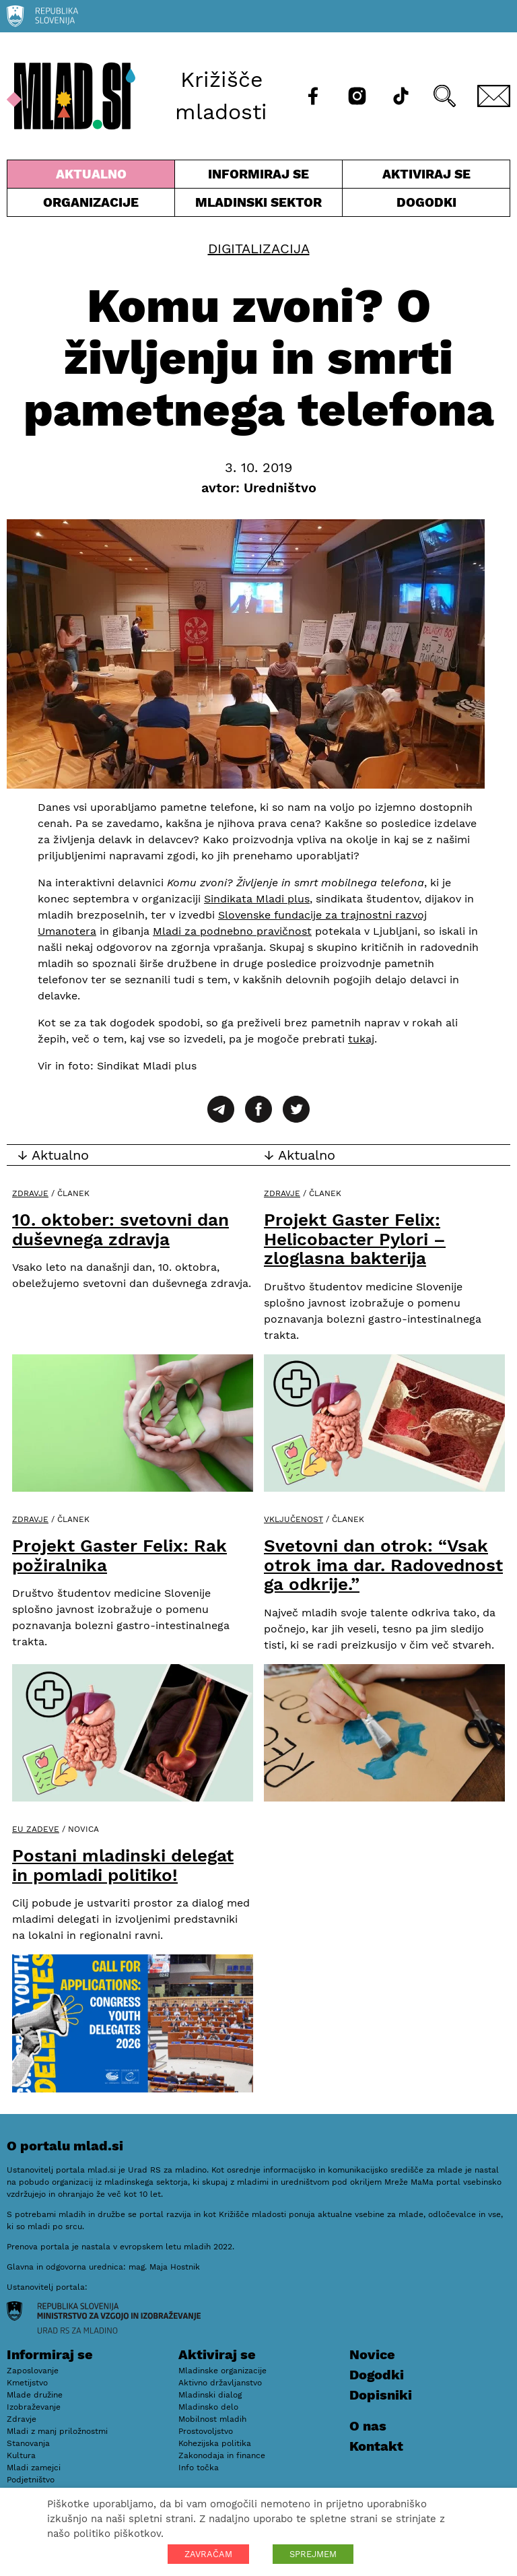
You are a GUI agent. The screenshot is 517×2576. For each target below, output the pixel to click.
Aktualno (90, 177)
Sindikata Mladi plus (257, 898)
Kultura (21, 2455)
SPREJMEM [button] (313, 2554)
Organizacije (90, 205)
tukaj (361, 1038)
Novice (372, 2354)
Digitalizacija (259, 248)
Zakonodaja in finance (221, 2455)
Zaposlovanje (33, 2370)
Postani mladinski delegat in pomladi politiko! (123, 1865)
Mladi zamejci (34, 2467)
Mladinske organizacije (222, 2370)
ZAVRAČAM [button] (208, 2554)
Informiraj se (258, 177)
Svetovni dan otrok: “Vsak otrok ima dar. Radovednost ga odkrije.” (383, 1564)
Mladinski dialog (210, 2395)
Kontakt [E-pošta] (376, 2446)
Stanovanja (28, 2443)
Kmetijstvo (27, 2382)
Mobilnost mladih (212, 2419)
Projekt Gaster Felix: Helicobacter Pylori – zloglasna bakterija (355, 1239)
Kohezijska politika (214, 2443)
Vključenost (293, 1519)
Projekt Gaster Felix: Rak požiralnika (119, 1555)
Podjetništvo (31, 2479)
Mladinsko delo (208, 2407)
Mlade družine (35, 2395)
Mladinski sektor (258, 205)
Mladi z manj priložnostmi (57, 2431)
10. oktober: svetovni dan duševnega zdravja (120, 1229)
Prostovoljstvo (205, 2431)
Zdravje (30, 1193)
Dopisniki (380, 2395)
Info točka (198, 2467)
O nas (367, 2426)
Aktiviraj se (426, 177)
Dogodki (426, 202)
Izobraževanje (34, 2407)
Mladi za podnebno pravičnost (232, 931)
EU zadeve (35, 1829)
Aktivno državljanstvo (220, 2382)
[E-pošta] (493, 96)
